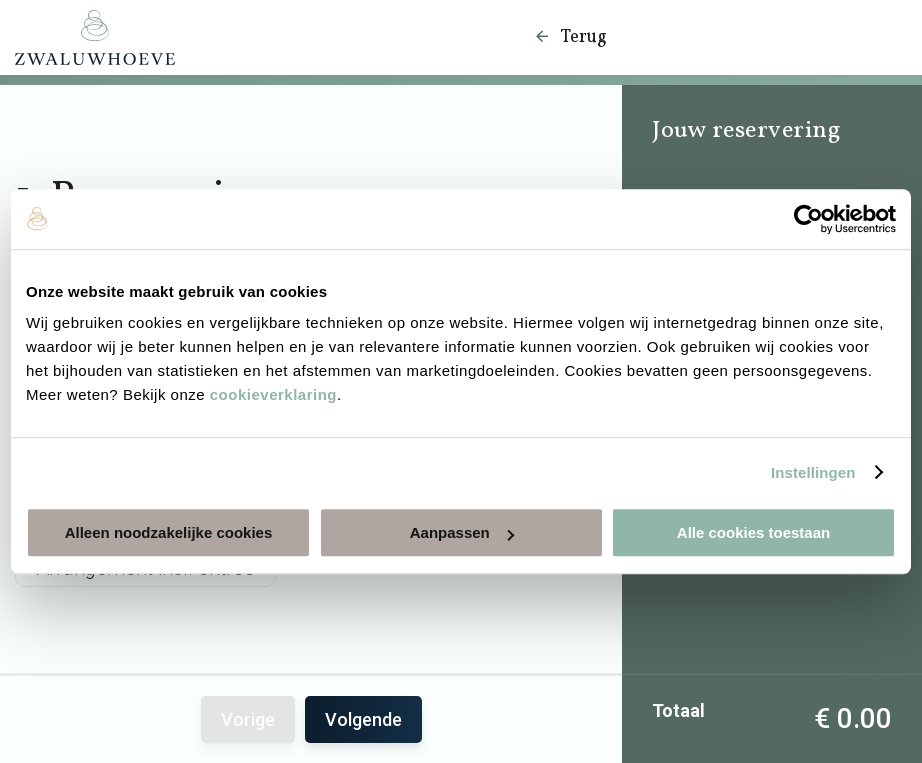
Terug (570, 37)
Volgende (363, 719)
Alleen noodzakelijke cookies (169, 532)
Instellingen (813, 472)
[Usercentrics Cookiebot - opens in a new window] (808, 219)
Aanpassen (462, 532)
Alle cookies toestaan (753, 532)
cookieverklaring (273, 394)
